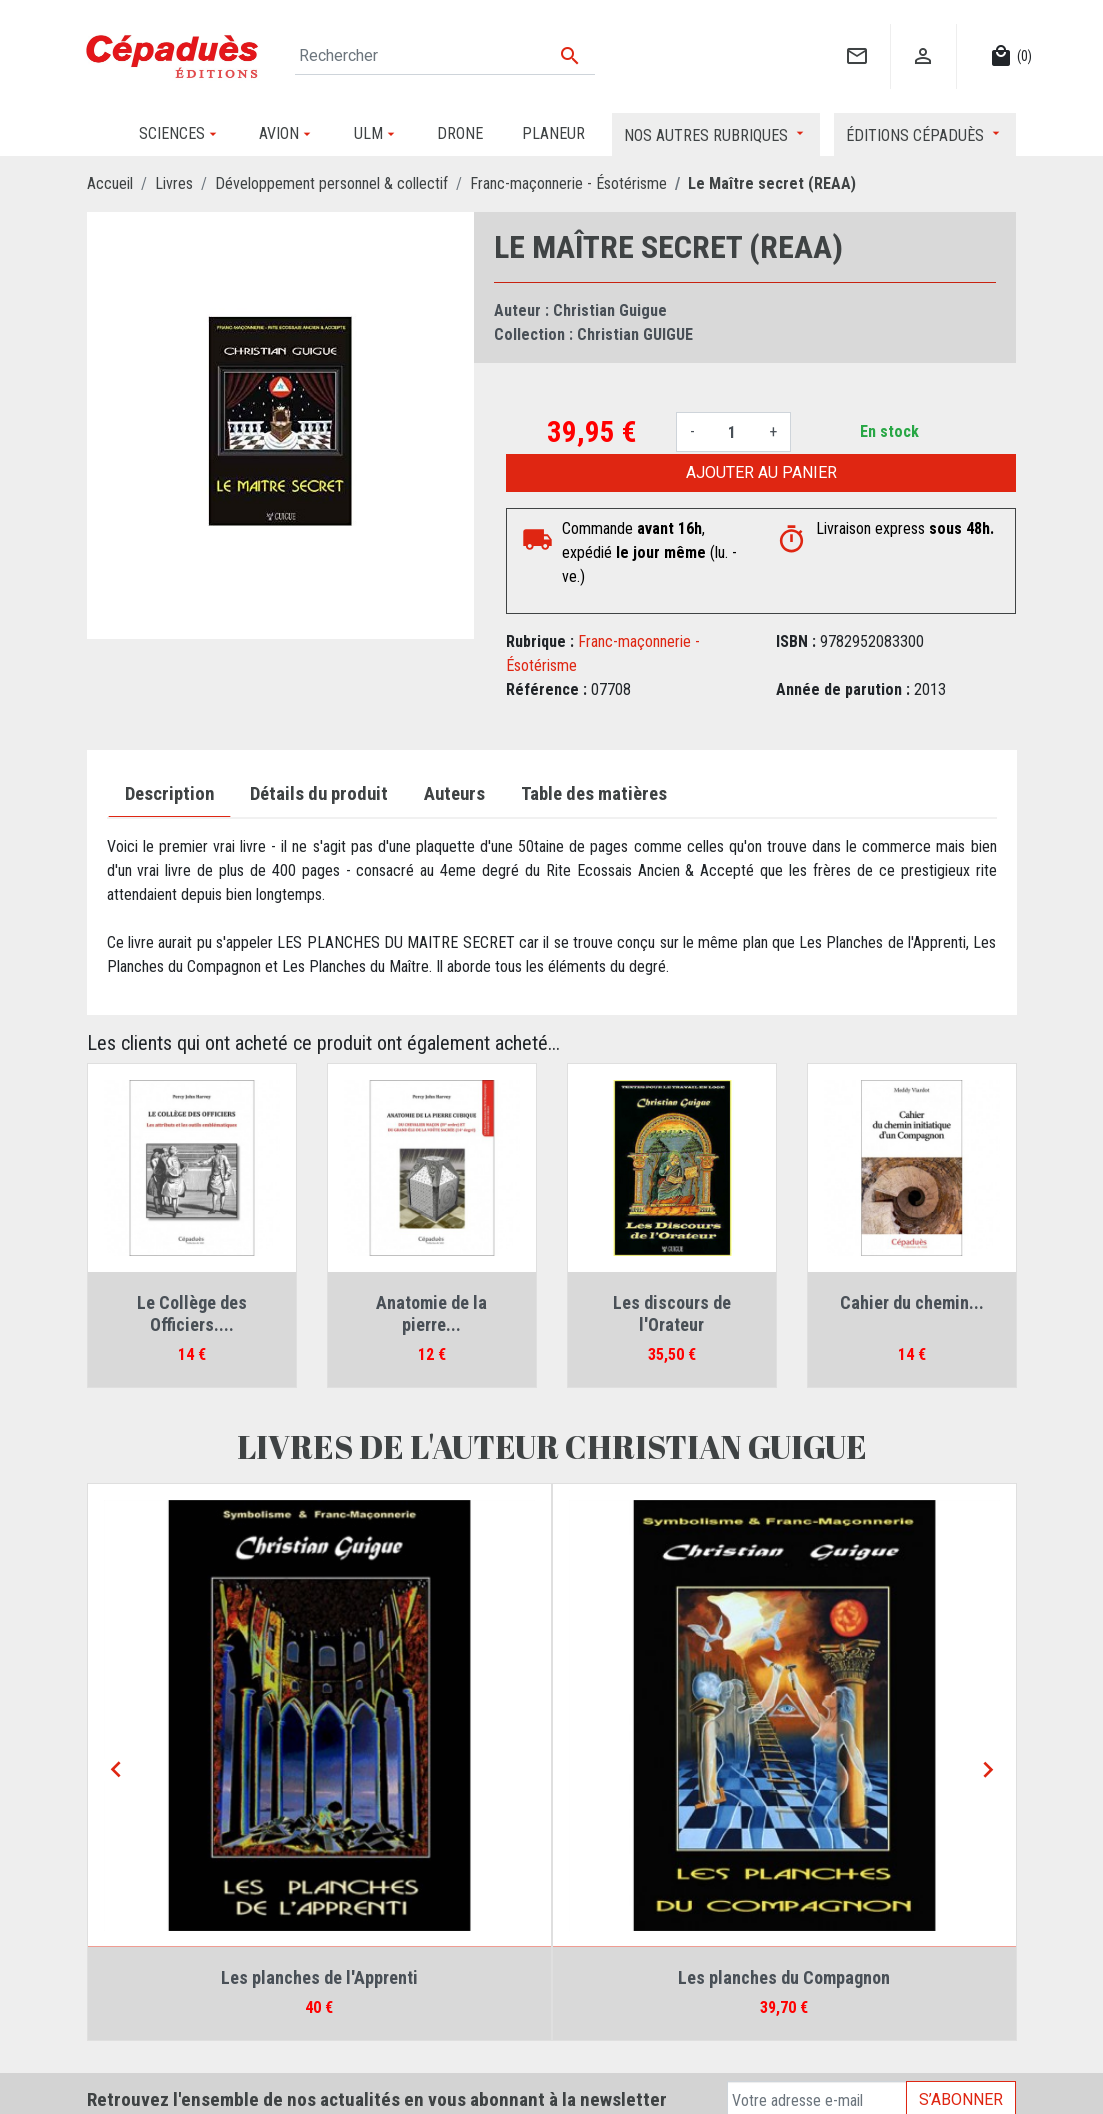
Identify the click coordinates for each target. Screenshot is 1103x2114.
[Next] (988, 1770)
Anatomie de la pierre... (431, 1313)
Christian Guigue (610, 310)
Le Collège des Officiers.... (192, 1313)
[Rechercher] (445, 56)
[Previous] (116, 1770)
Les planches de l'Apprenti (319, 1977)
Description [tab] (169, 794)
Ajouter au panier (761, 472)
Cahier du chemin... (912, 1302)
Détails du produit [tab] (319, 794)
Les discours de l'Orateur (672, 1313)
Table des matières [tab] (594, 794)
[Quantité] (732, 432)
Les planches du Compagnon (784, 1977)
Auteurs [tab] (454, 794)
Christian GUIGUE (635, 334)
